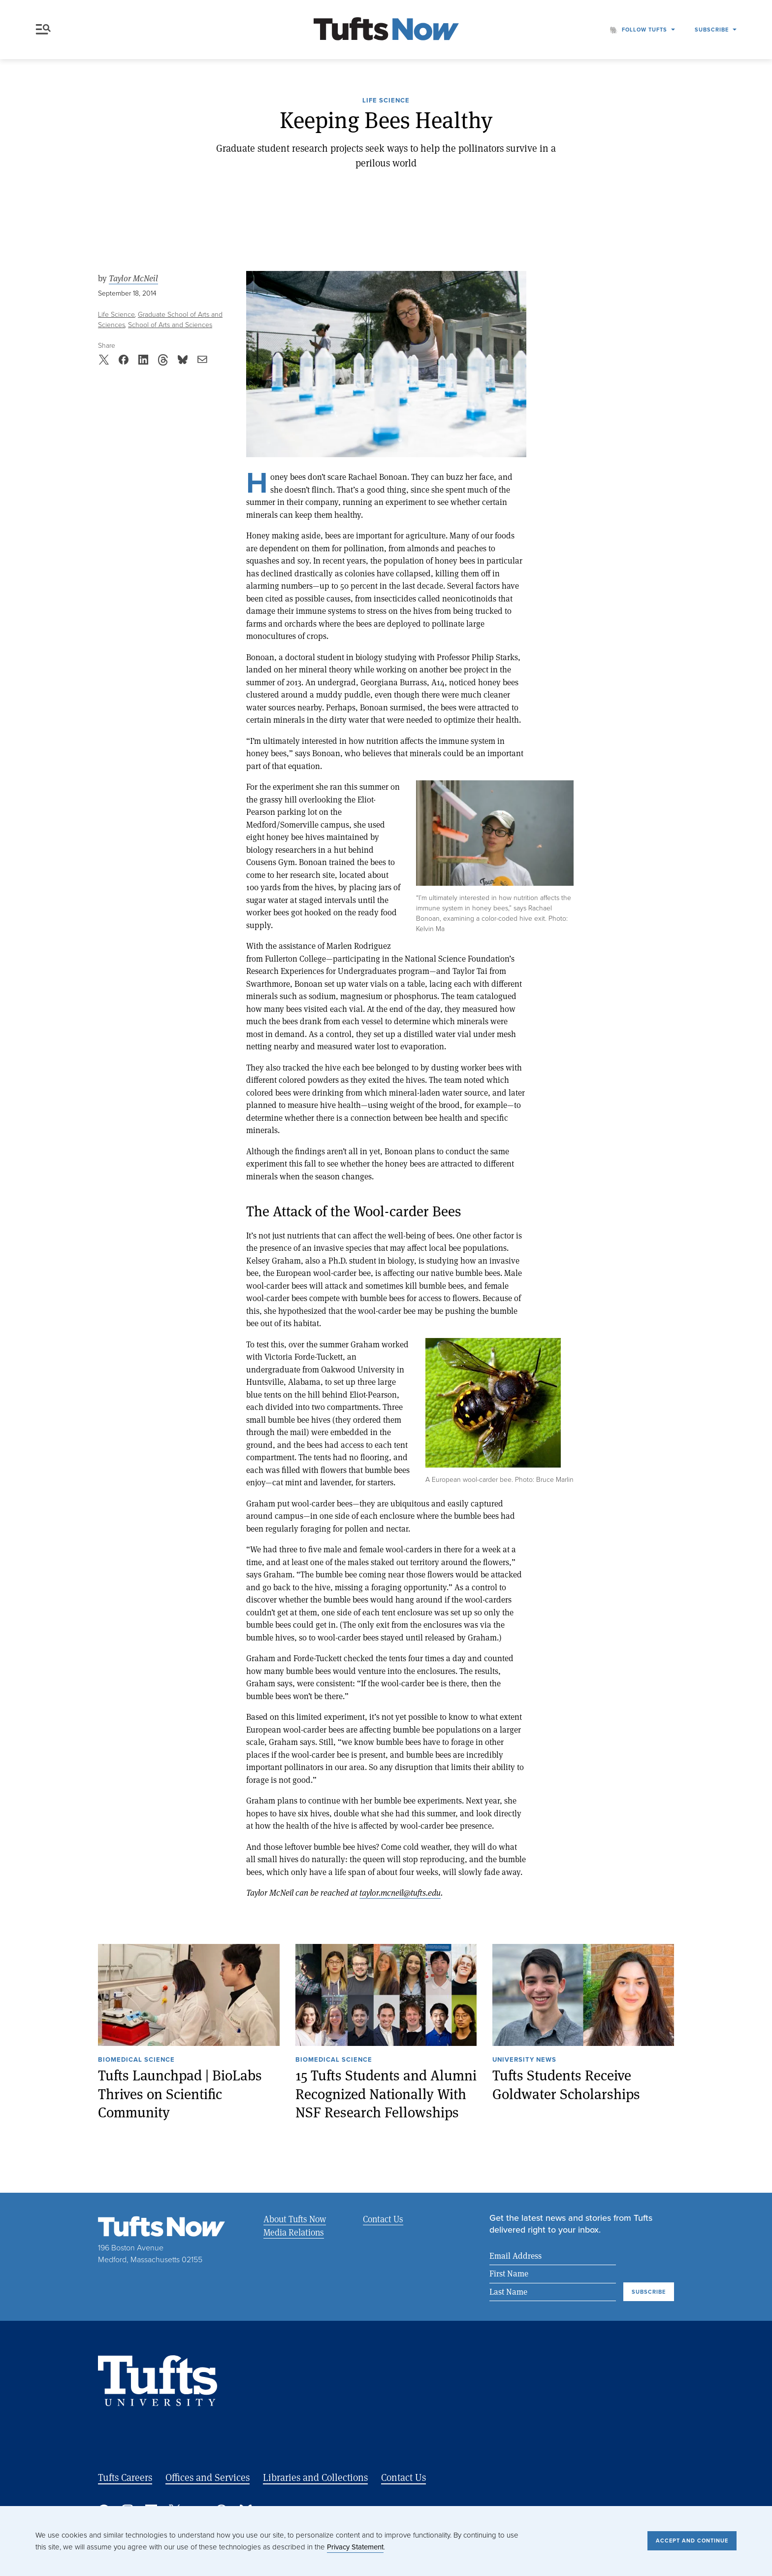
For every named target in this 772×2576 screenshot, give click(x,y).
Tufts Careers (125, 2477)
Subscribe (712, 29)
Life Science (386, 101)
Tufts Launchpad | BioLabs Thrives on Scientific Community (180, 2093)
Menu (43, 29)
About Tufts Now (294, 2219)
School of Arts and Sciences (170, 325)
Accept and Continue (692, 2540)
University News (524, 2060)
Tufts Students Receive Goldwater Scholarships (566, 2084)
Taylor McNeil (133, 278)
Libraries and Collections (315, 2477)
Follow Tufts (644, 29)
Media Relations (293, 2232)
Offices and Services (207, 2477)
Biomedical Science (136, 2060)
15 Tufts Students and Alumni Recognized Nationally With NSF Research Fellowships (386, 2093)
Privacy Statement (355, 2547)
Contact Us (382, 2219)
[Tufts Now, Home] (386, 29)
